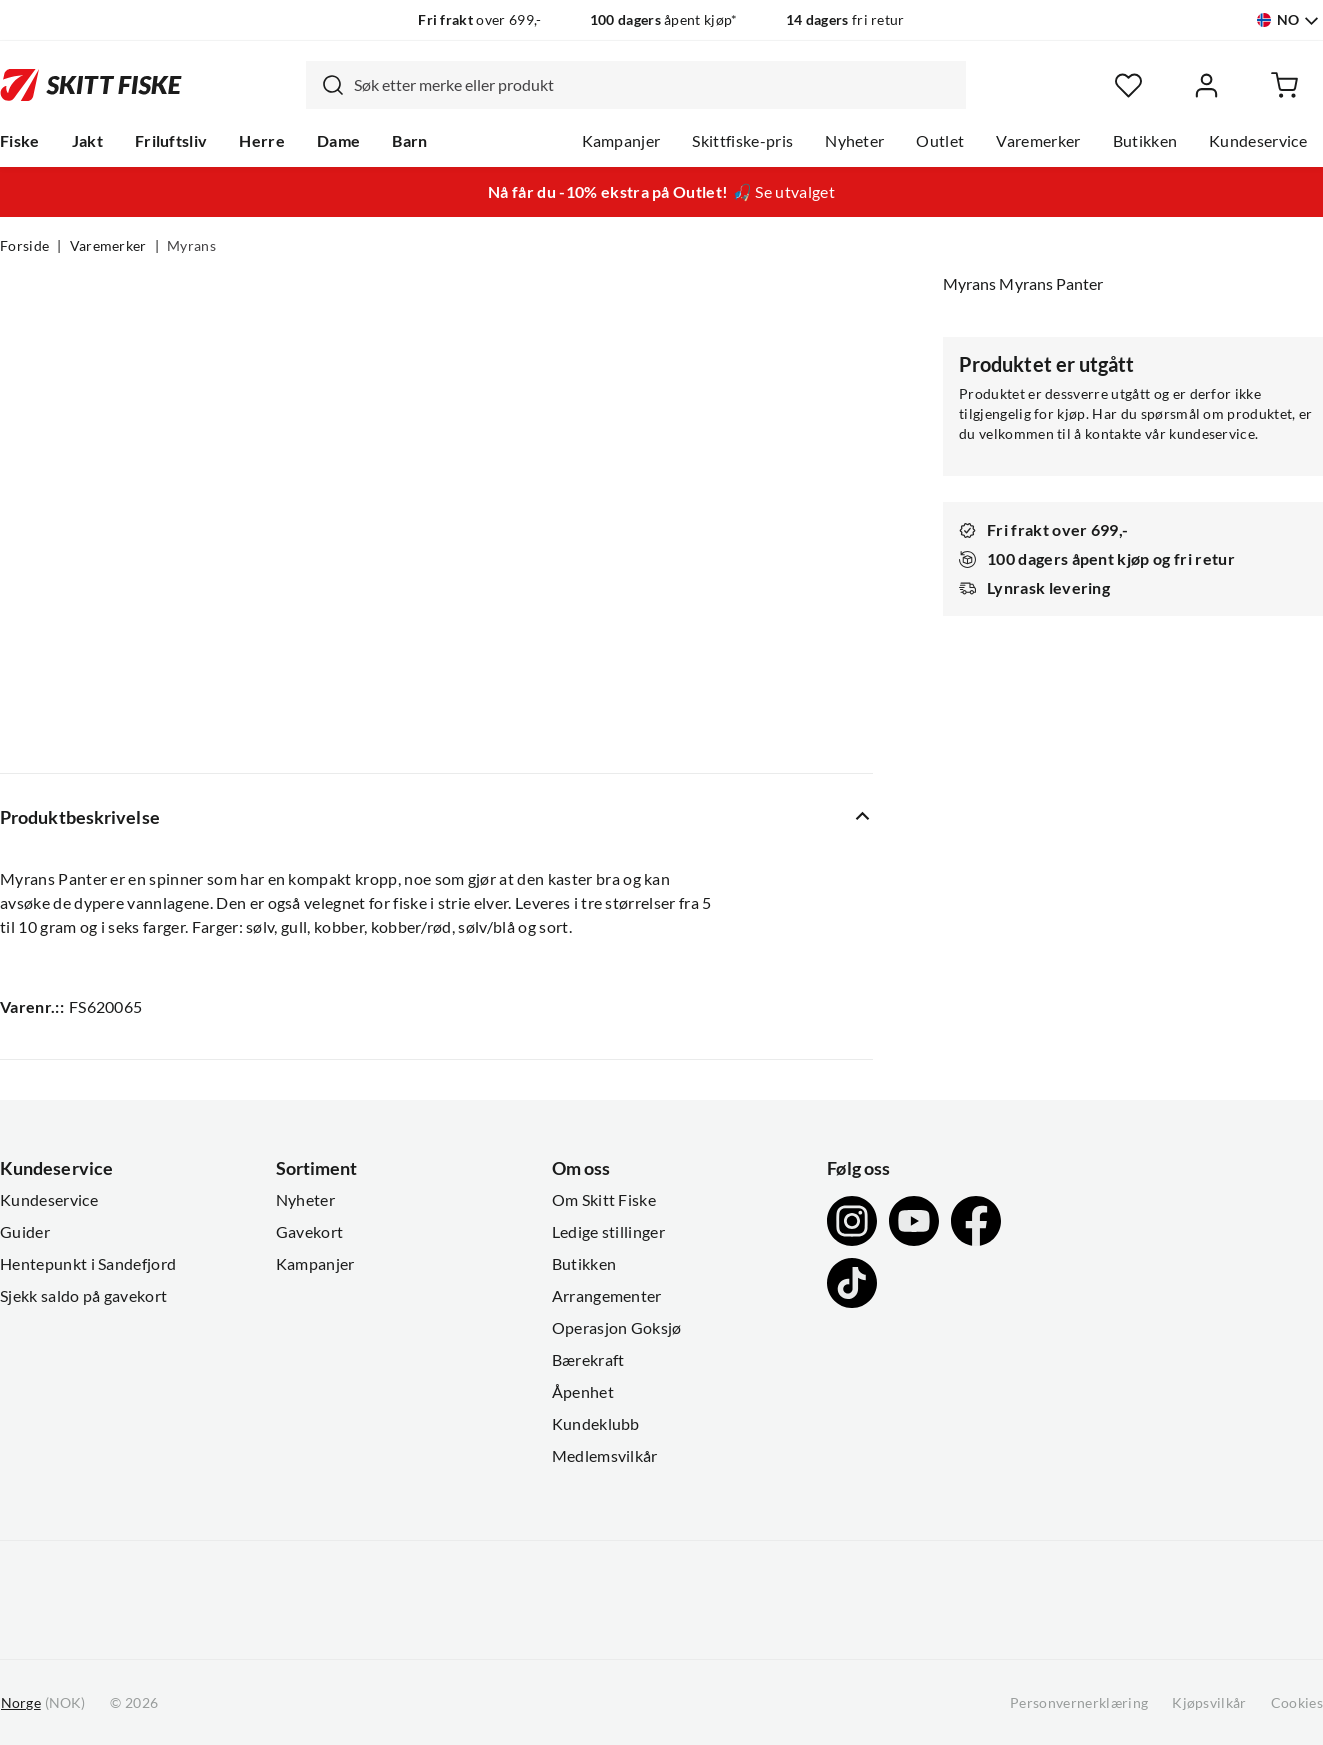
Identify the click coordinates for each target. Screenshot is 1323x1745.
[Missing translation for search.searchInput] (325, 85)
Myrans (191, 246)
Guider (25, 1232)
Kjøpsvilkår (1209, 1703)
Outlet (940, 141)
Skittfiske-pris (742, 141)
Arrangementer (607, 1296)
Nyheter (854, 141)
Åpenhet (583, 1392)
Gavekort (310, 1232)
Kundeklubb (596, 1424)
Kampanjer (621, 141)
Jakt (87, 141)
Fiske (20, 141)
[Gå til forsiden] (91, 85)
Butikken (1145, 141)
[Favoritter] (1128, 85)
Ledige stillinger (608, 1232)
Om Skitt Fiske (604, 1200)
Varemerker (1038, 141)
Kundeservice (1258, 141)
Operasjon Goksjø (617, 1328)
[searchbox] (655, 85)
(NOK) (43, 1703)
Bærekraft (588, 1360)
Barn (409, 141)
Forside (24, 246)
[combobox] (636, 85)
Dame (338, 141)
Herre (262, 141)
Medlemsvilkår (605, 1456)
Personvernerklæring (1079, 1703)
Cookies (1297, 1703)
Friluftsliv (171, 141)
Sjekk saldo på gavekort (83, 1296)
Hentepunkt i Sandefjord (88, 1264)
